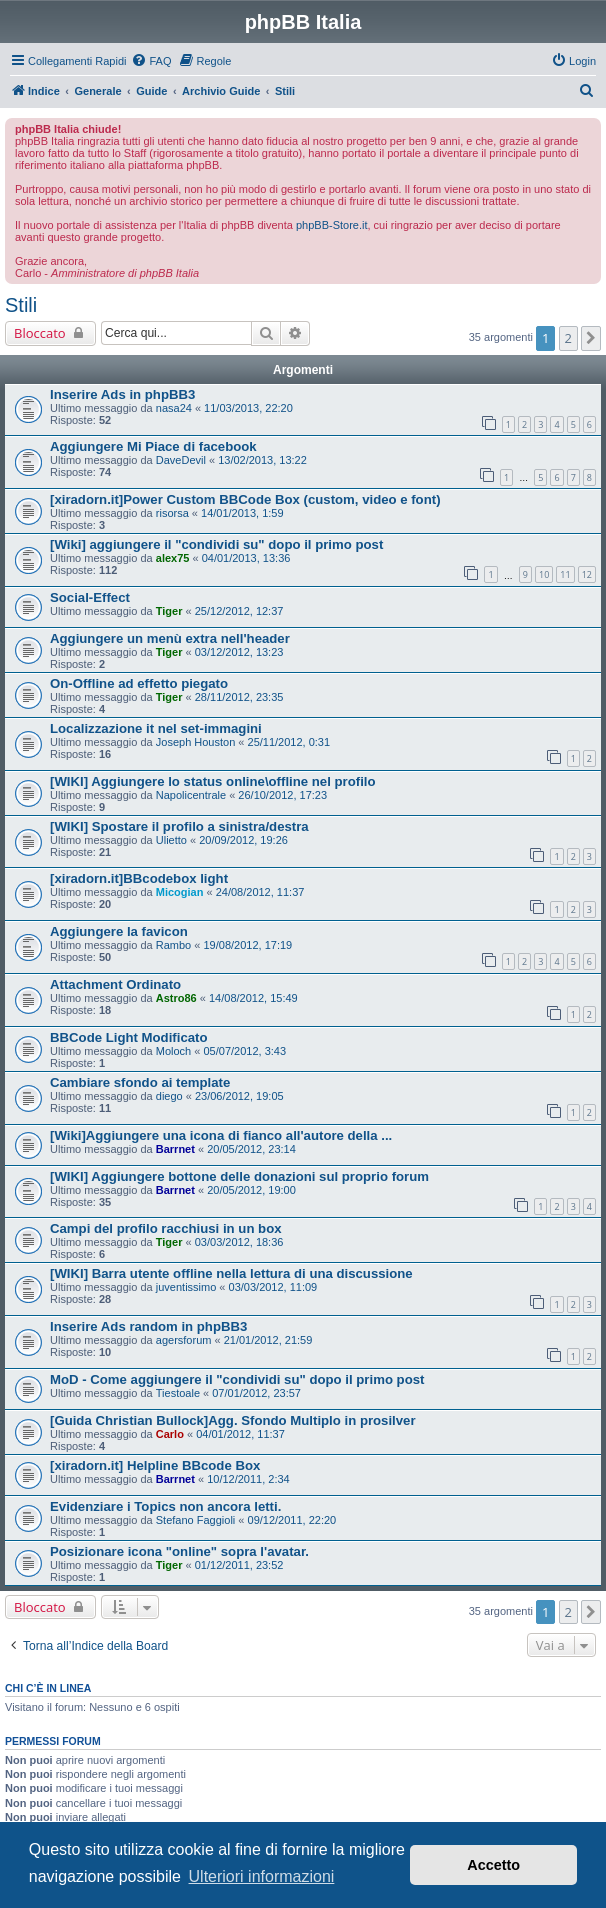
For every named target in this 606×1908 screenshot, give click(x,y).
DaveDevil (181, 460)
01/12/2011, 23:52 (239, 1565)
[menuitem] (151, 61)
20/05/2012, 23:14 (251, 1149)
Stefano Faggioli (196, 1520)
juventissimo (186, 1287)
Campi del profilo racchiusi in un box (166, 1228)
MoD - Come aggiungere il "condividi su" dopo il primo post (237, 1379)
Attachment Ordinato (115, 984)
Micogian (180, 892)
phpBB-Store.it (332, 225)
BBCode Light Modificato (129, 1037)
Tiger (169, 611)
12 (587, 574)
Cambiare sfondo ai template (140, 1082)
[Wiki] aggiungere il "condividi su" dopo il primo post (216, 544)
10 (544, 574)
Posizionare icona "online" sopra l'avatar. (179, 1551)
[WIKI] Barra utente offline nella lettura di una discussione (231, 1273)
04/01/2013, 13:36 (246, 558)
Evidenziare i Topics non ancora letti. (165, 1506)
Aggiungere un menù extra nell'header (170, 638)
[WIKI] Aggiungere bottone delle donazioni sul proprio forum (239, 1176)
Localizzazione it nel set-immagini (156, 728)
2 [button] (568, 338)
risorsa (172, 513)
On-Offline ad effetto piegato (139, 683)
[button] (591, 338)
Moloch (173, 1051)
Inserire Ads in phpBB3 (122, 394)
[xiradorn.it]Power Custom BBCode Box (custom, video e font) (245, 499)
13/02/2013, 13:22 (262, 460)
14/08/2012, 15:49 (253, 998)
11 (565, 574)
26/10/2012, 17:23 (282, 795)
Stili (21, 305)
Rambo (173, 945)
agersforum (184, 1340)
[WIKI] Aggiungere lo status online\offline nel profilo (213, 781)
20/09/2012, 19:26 (243, 840)
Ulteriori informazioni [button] (262, 1876)
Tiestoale (178, 1393)
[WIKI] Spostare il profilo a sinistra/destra (179, 826)
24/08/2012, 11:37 (260, 892)
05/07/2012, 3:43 (244, 1051)
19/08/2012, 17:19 (247, 945)
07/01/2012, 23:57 (256, 1393)
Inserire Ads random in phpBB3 (148, 1326)
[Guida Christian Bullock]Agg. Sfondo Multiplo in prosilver (233, 1420)
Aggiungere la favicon (119, 931)
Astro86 (176, 998)
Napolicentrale (191, 795)
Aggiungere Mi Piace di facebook (153, 446)
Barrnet (175, 1149)
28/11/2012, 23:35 (239, 697)
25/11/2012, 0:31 (289, 742)
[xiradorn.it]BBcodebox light (139, 878)
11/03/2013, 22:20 (248, 408)
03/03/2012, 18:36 (239, 1242)
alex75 (173, 558)
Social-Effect (90, 597)
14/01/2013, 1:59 (242, 513)
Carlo (170, 1434)
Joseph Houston (196, 742)
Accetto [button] (493, 1865)
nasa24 (174, 408)
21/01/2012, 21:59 (268, 1340)
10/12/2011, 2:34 (248, 1479)
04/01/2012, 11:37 (240, 1434)
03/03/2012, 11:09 (273, 1287)
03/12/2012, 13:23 (239, 652)
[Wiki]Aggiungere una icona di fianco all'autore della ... (221, 1135)
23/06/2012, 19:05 (239, 1096)
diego (169, 1096)
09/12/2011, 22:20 (292, 1520)
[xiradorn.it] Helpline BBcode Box (155, 1465)
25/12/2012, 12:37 (239, 611)
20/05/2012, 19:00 (251, 1190)
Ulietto (171, 840)
